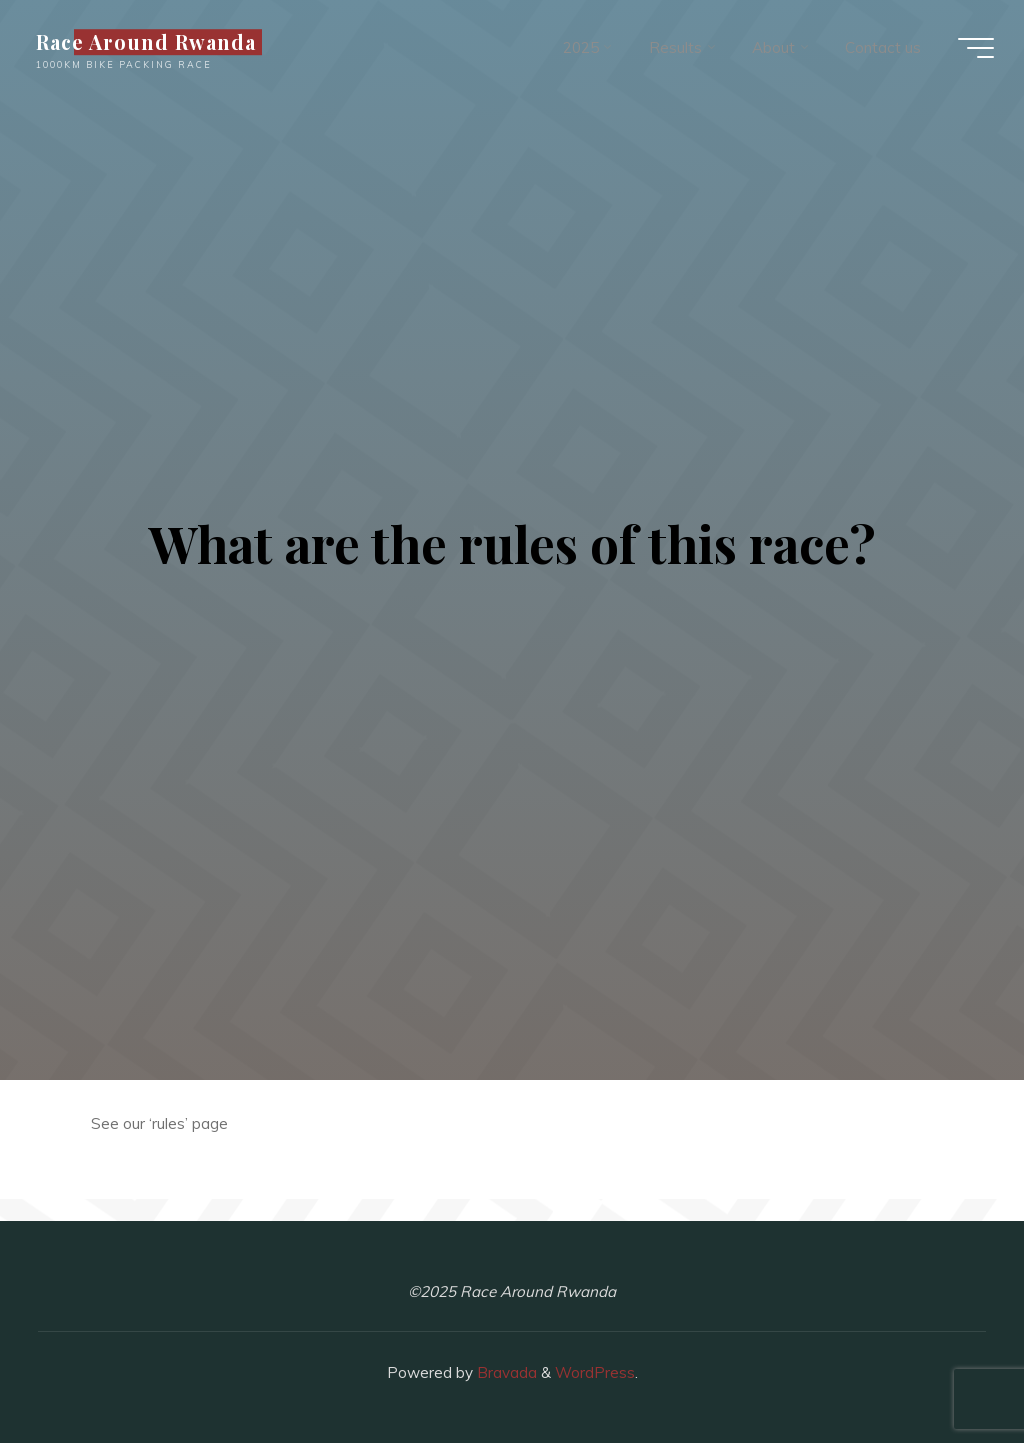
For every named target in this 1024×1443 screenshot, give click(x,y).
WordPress (595, 1372)
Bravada (505, 1372)
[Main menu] (976, 48)
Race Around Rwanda (146, 42)
